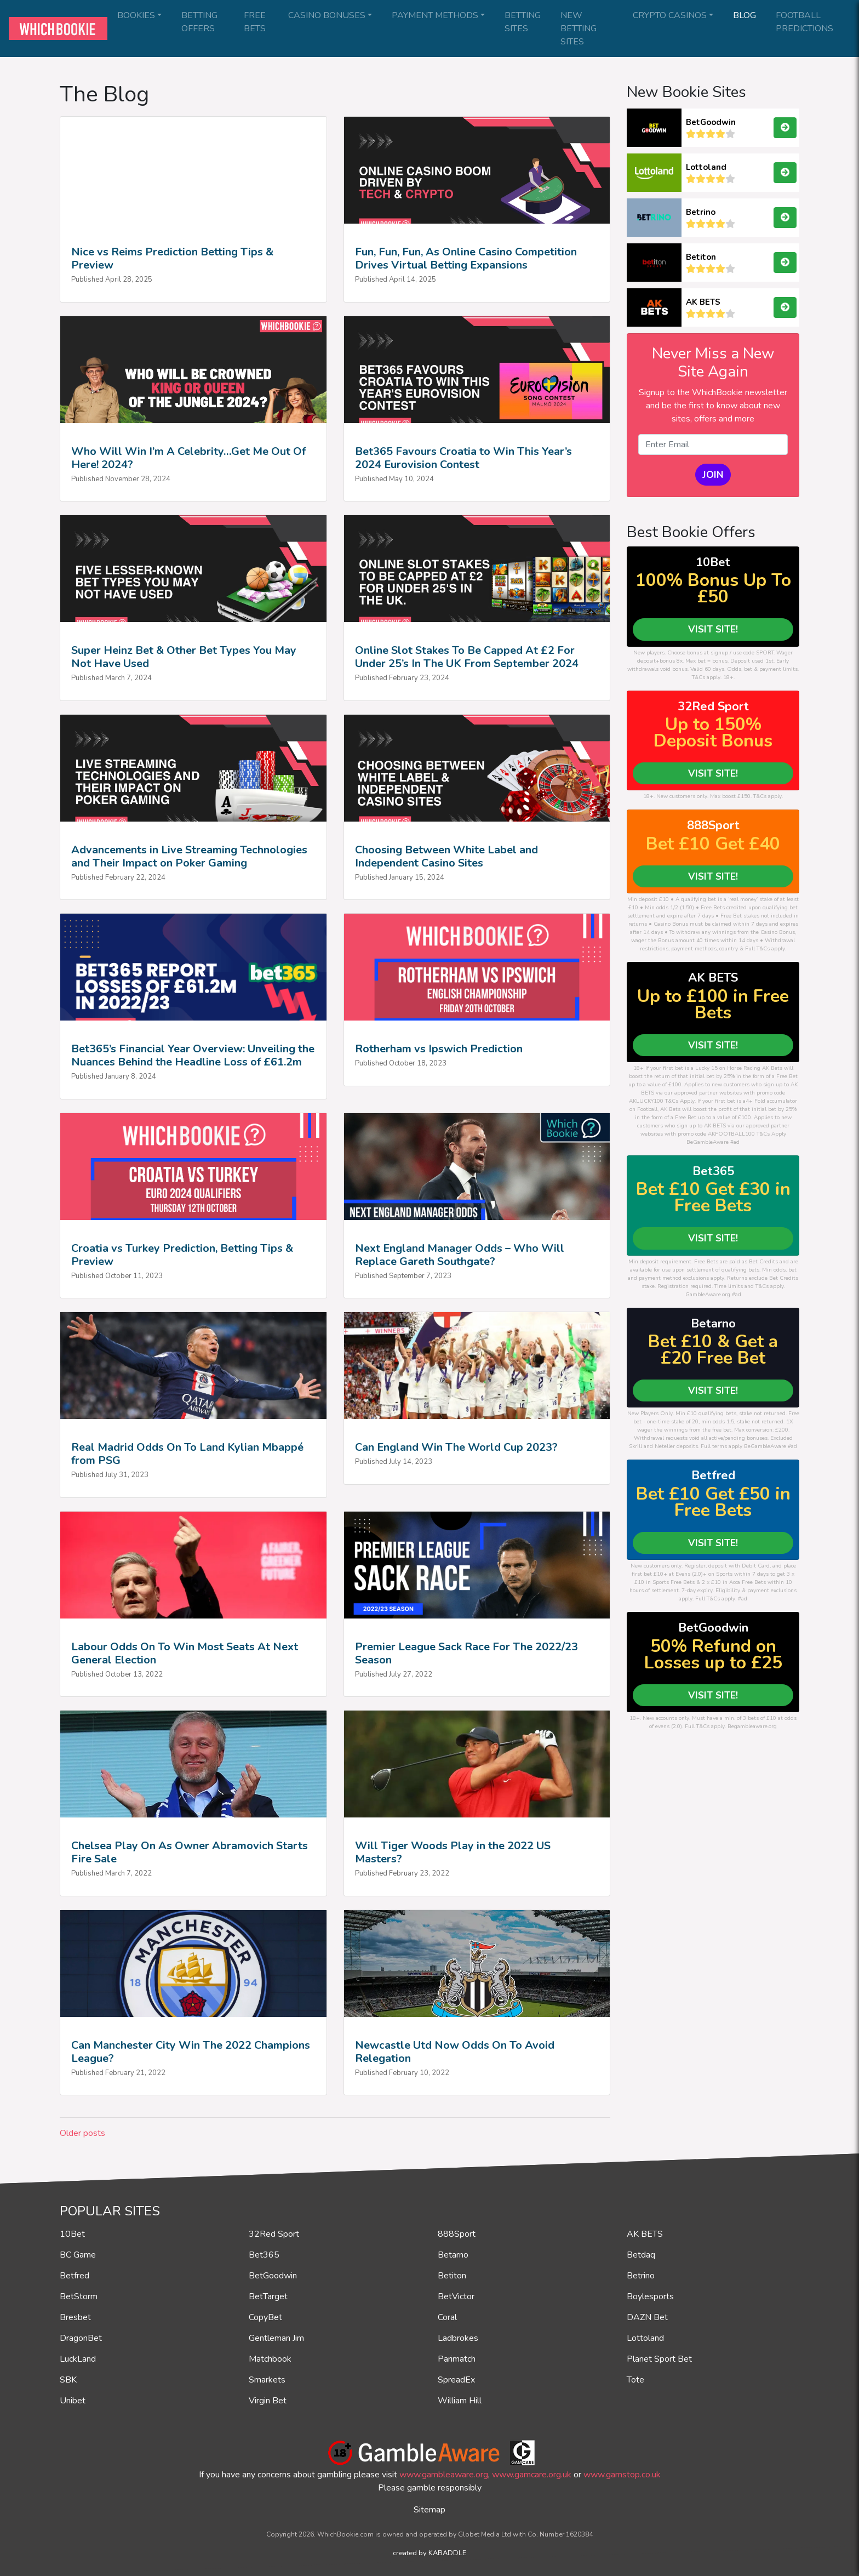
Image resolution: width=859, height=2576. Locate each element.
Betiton (701, 257)
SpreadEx (456, 2380)
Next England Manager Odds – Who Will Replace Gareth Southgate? (459, 1255)
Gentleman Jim (276, 2338)
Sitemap (429, 2510)
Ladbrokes (458, 2338)
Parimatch (457, 2359)
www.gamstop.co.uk (622, 2475)
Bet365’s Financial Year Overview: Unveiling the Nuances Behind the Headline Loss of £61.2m (192, 1055)
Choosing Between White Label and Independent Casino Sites (446, 856)
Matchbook (270, 2359)
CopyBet (265, 2317)
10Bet (72, 2234)
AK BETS (703, 302)
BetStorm (79, 2296)
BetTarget (268, 2296)
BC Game (78, 2255)
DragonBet (81, 2338)
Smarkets (267, 2380)
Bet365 (264, 2255)
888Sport (457, 2234)
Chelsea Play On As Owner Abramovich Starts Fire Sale (189, 1852)
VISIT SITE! (713, 629)
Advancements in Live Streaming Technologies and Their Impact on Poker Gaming (189, 856)
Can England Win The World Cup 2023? (456, 1447)
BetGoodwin (711, 122)
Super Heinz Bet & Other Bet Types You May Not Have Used (183, 657)
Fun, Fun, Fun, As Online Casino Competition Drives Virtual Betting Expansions (466, 258)
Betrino (700, 212)
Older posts (82, 2133)
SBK (68, 2380)
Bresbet (75, 2317)
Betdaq (641, 2255)
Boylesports (650, 2296)
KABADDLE (447, 2553)
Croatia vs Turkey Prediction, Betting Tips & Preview (182, 1255)
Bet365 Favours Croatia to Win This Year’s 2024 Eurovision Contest (463, 458)
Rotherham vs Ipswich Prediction (439, 1048)
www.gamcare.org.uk (531, 2475)
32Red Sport (274, 2234)
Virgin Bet (268, 2401)
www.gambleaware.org (443, 2475)
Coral (447, 2317)
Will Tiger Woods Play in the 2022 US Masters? (453, 1852)
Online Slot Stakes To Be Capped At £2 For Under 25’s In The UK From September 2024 (467, 657)
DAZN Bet (647, 2317)
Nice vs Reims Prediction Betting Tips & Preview (172, 258)
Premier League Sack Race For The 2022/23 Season (466, 1653)
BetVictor (456, 2296)
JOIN (713, 474)
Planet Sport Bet (659, 2359)
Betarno (453, 2255)
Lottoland (706, 167)
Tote (635, 2380)
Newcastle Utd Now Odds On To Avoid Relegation (454, 2052)
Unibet (72, 2401)
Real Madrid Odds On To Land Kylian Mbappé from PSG (187, 1454)
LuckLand (78, 2359)
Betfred (74, 2276)
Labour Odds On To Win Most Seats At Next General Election (184, 1653)
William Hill (460, 2401)
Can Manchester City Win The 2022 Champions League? (190, 2052)
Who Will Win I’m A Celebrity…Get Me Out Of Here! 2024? (188, 458)
